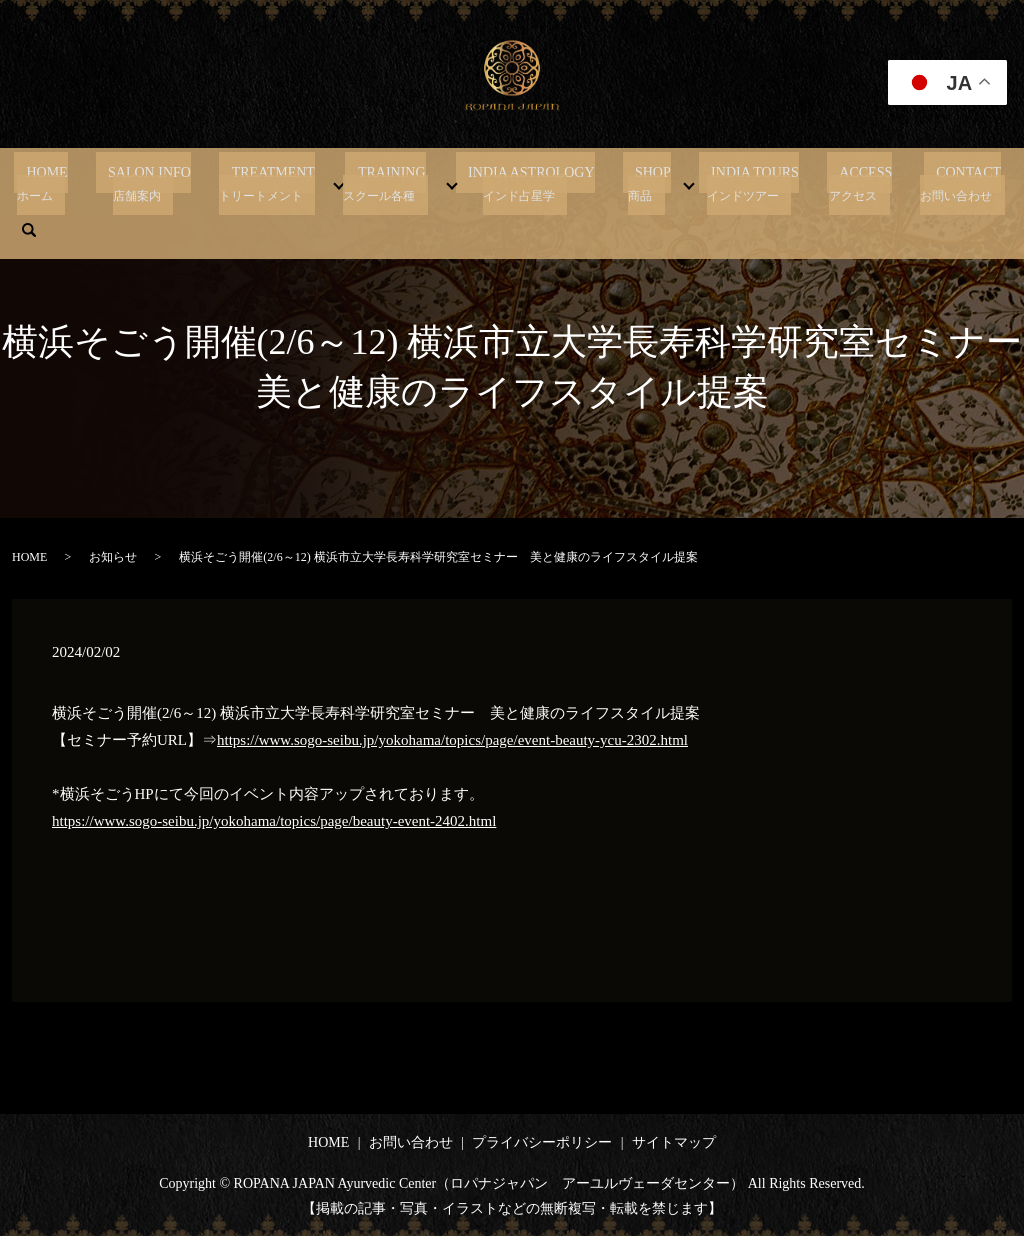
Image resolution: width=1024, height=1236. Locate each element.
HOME (64, 183)
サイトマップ (674, 1142)
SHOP (608, 183)
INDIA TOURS (698, 183)
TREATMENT (266, 183)
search (965, 183)
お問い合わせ (411, 1142)
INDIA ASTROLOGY (499, 183)
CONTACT (886, 183)
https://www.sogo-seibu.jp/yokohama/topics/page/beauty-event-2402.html (274, 821)
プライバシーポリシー (542, 1142)
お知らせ (113, 557)
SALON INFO (154, 183)
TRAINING (372, 183)
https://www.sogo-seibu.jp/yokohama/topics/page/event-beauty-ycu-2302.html (452, 740)
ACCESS (796, 183)
